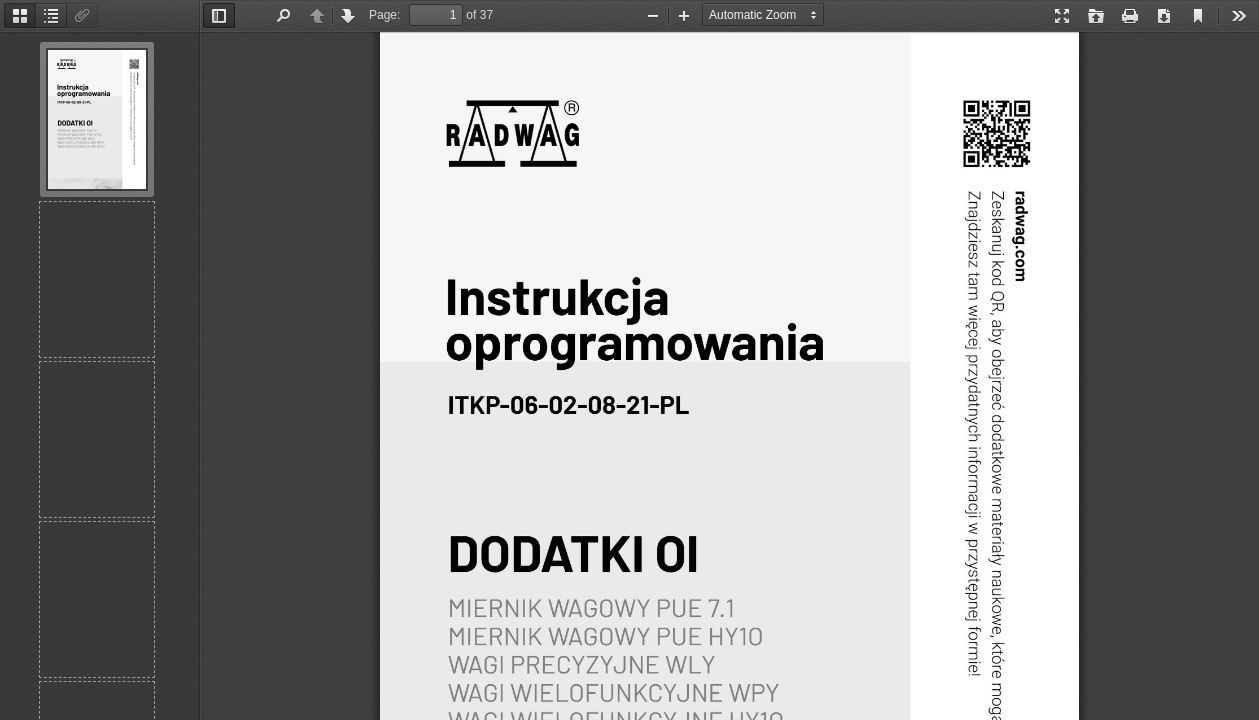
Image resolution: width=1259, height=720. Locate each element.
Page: (384, 15)
